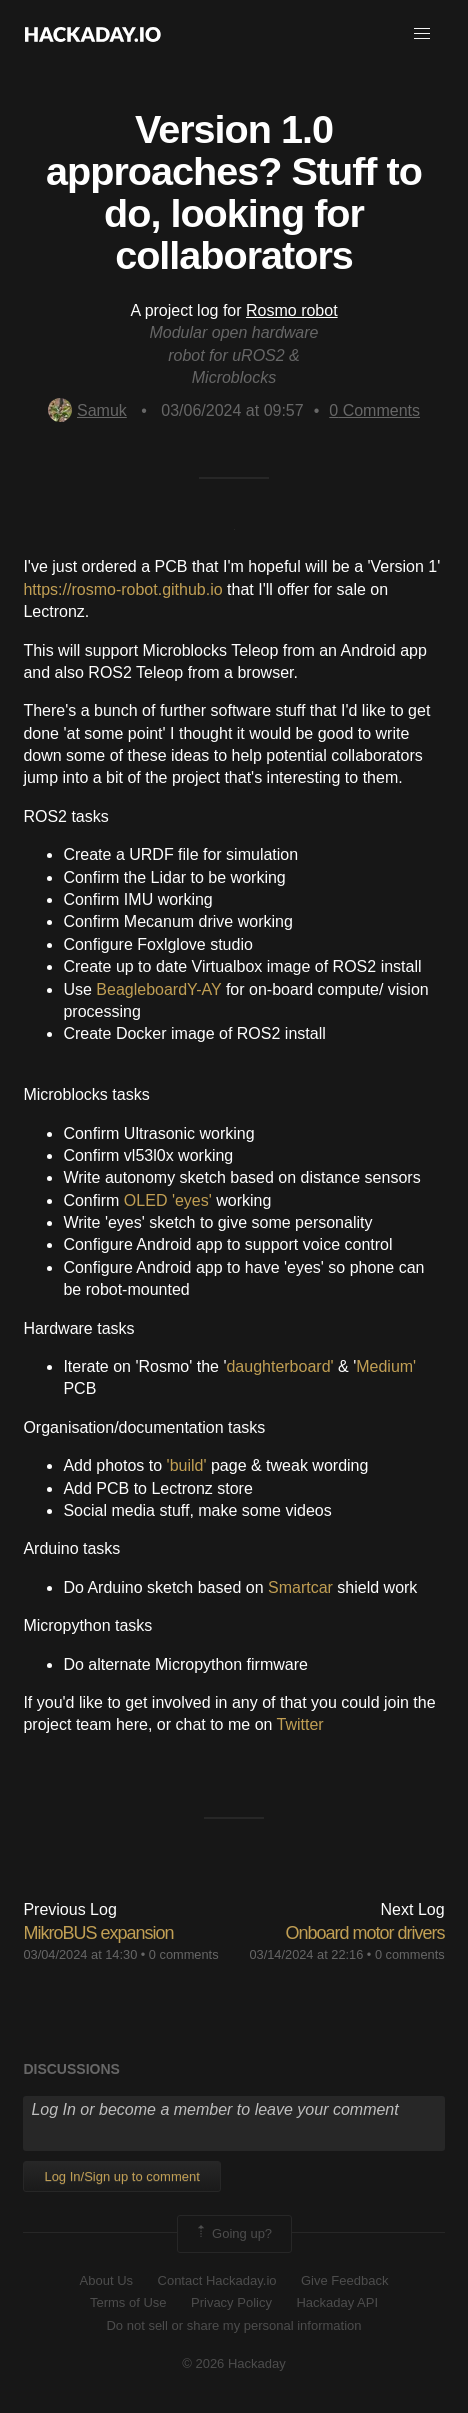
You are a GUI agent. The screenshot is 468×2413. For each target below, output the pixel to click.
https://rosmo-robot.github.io (122, 589)
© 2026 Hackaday (234, 2363)
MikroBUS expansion (98, 1933)
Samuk (87, 410)
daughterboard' (279, 1366)
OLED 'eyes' (168, 1200)
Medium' (386, 1366)
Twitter (300, 1724)
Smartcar (300, 1587)
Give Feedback (344, 2280)
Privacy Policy (231, 2302)
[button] (422, 34)
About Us (106, 2280)
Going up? (233, 2234)
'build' (187, 1465)
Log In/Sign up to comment (121, 2176)
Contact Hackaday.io (217, 2280)
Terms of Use (128, 2302)
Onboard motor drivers (365, 1933)
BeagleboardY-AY (158, 989)
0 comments (184, 1954)
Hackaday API (337, 2302)
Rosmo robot (292, 310)
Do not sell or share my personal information (233, 2325)
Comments (374, 410)
